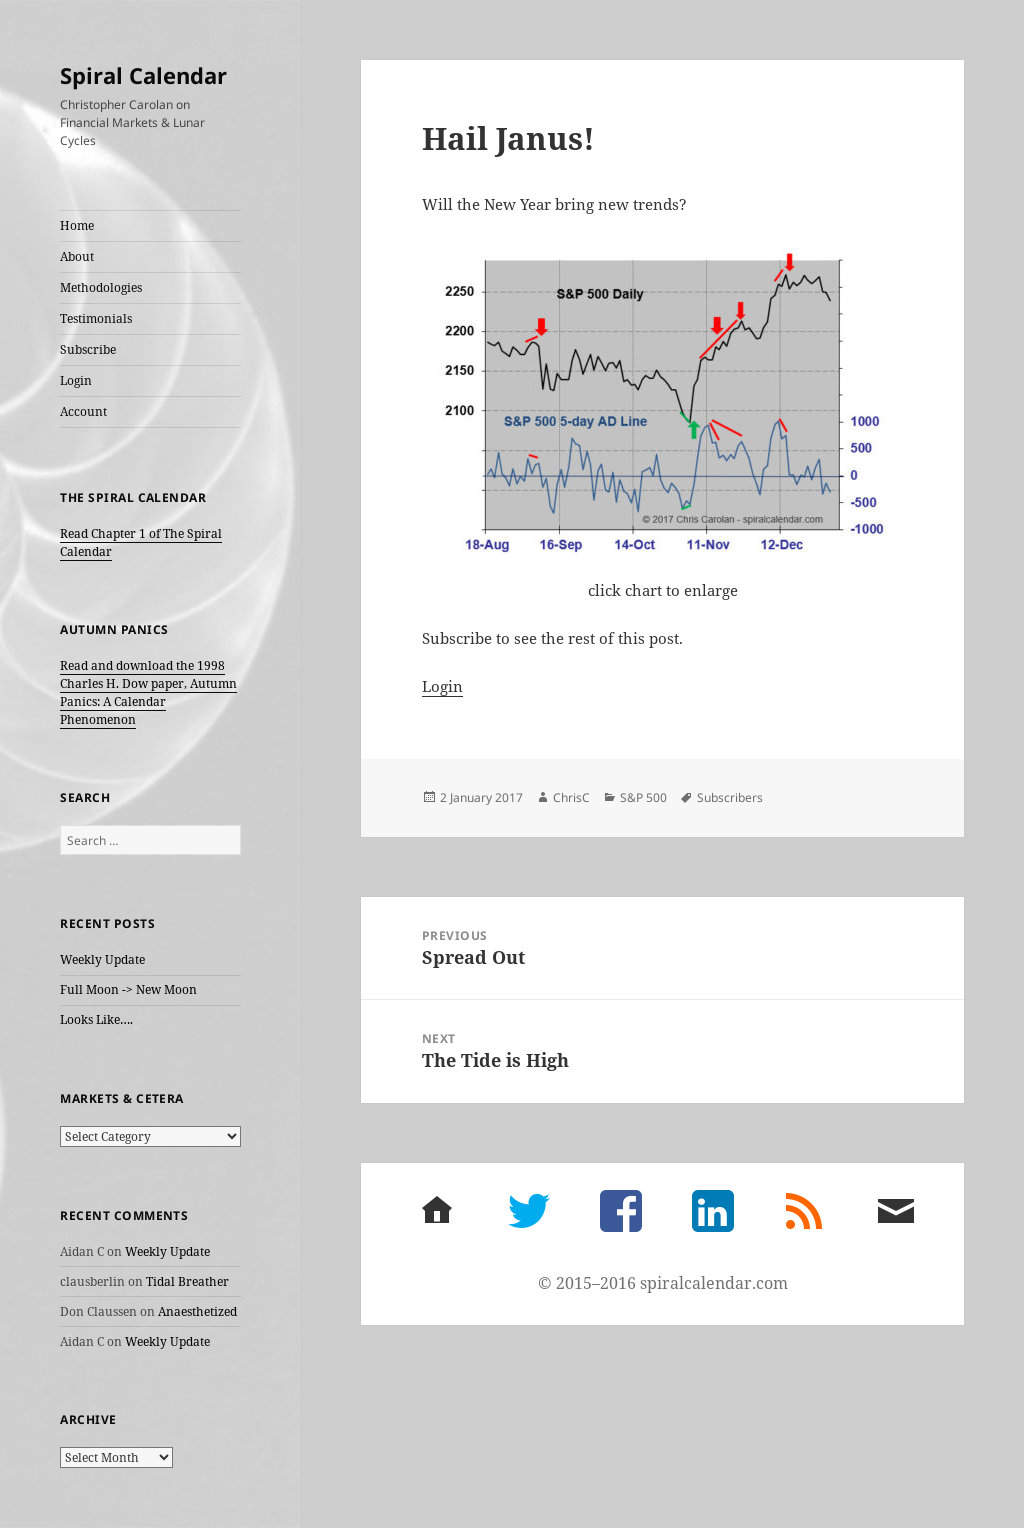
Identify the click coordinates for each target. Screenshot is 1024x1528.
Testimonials (96, 318)
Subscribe (88, 349)
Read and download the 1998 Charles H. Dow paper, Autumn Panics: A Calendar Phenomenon (148, 692)
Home (77, 225)
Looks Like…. (96, 1019)
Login (76, 380)
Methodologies (101, 287)
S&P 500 (643, 797)
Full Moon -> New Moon (128, 989)
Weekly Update (102, 959)
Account (83, 411)
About (77, 256)
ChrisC (571, 797)
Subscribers (730, 797)
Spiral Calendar (143, 75)
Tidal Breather (187, 1281)
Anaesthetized (197, 1311)
